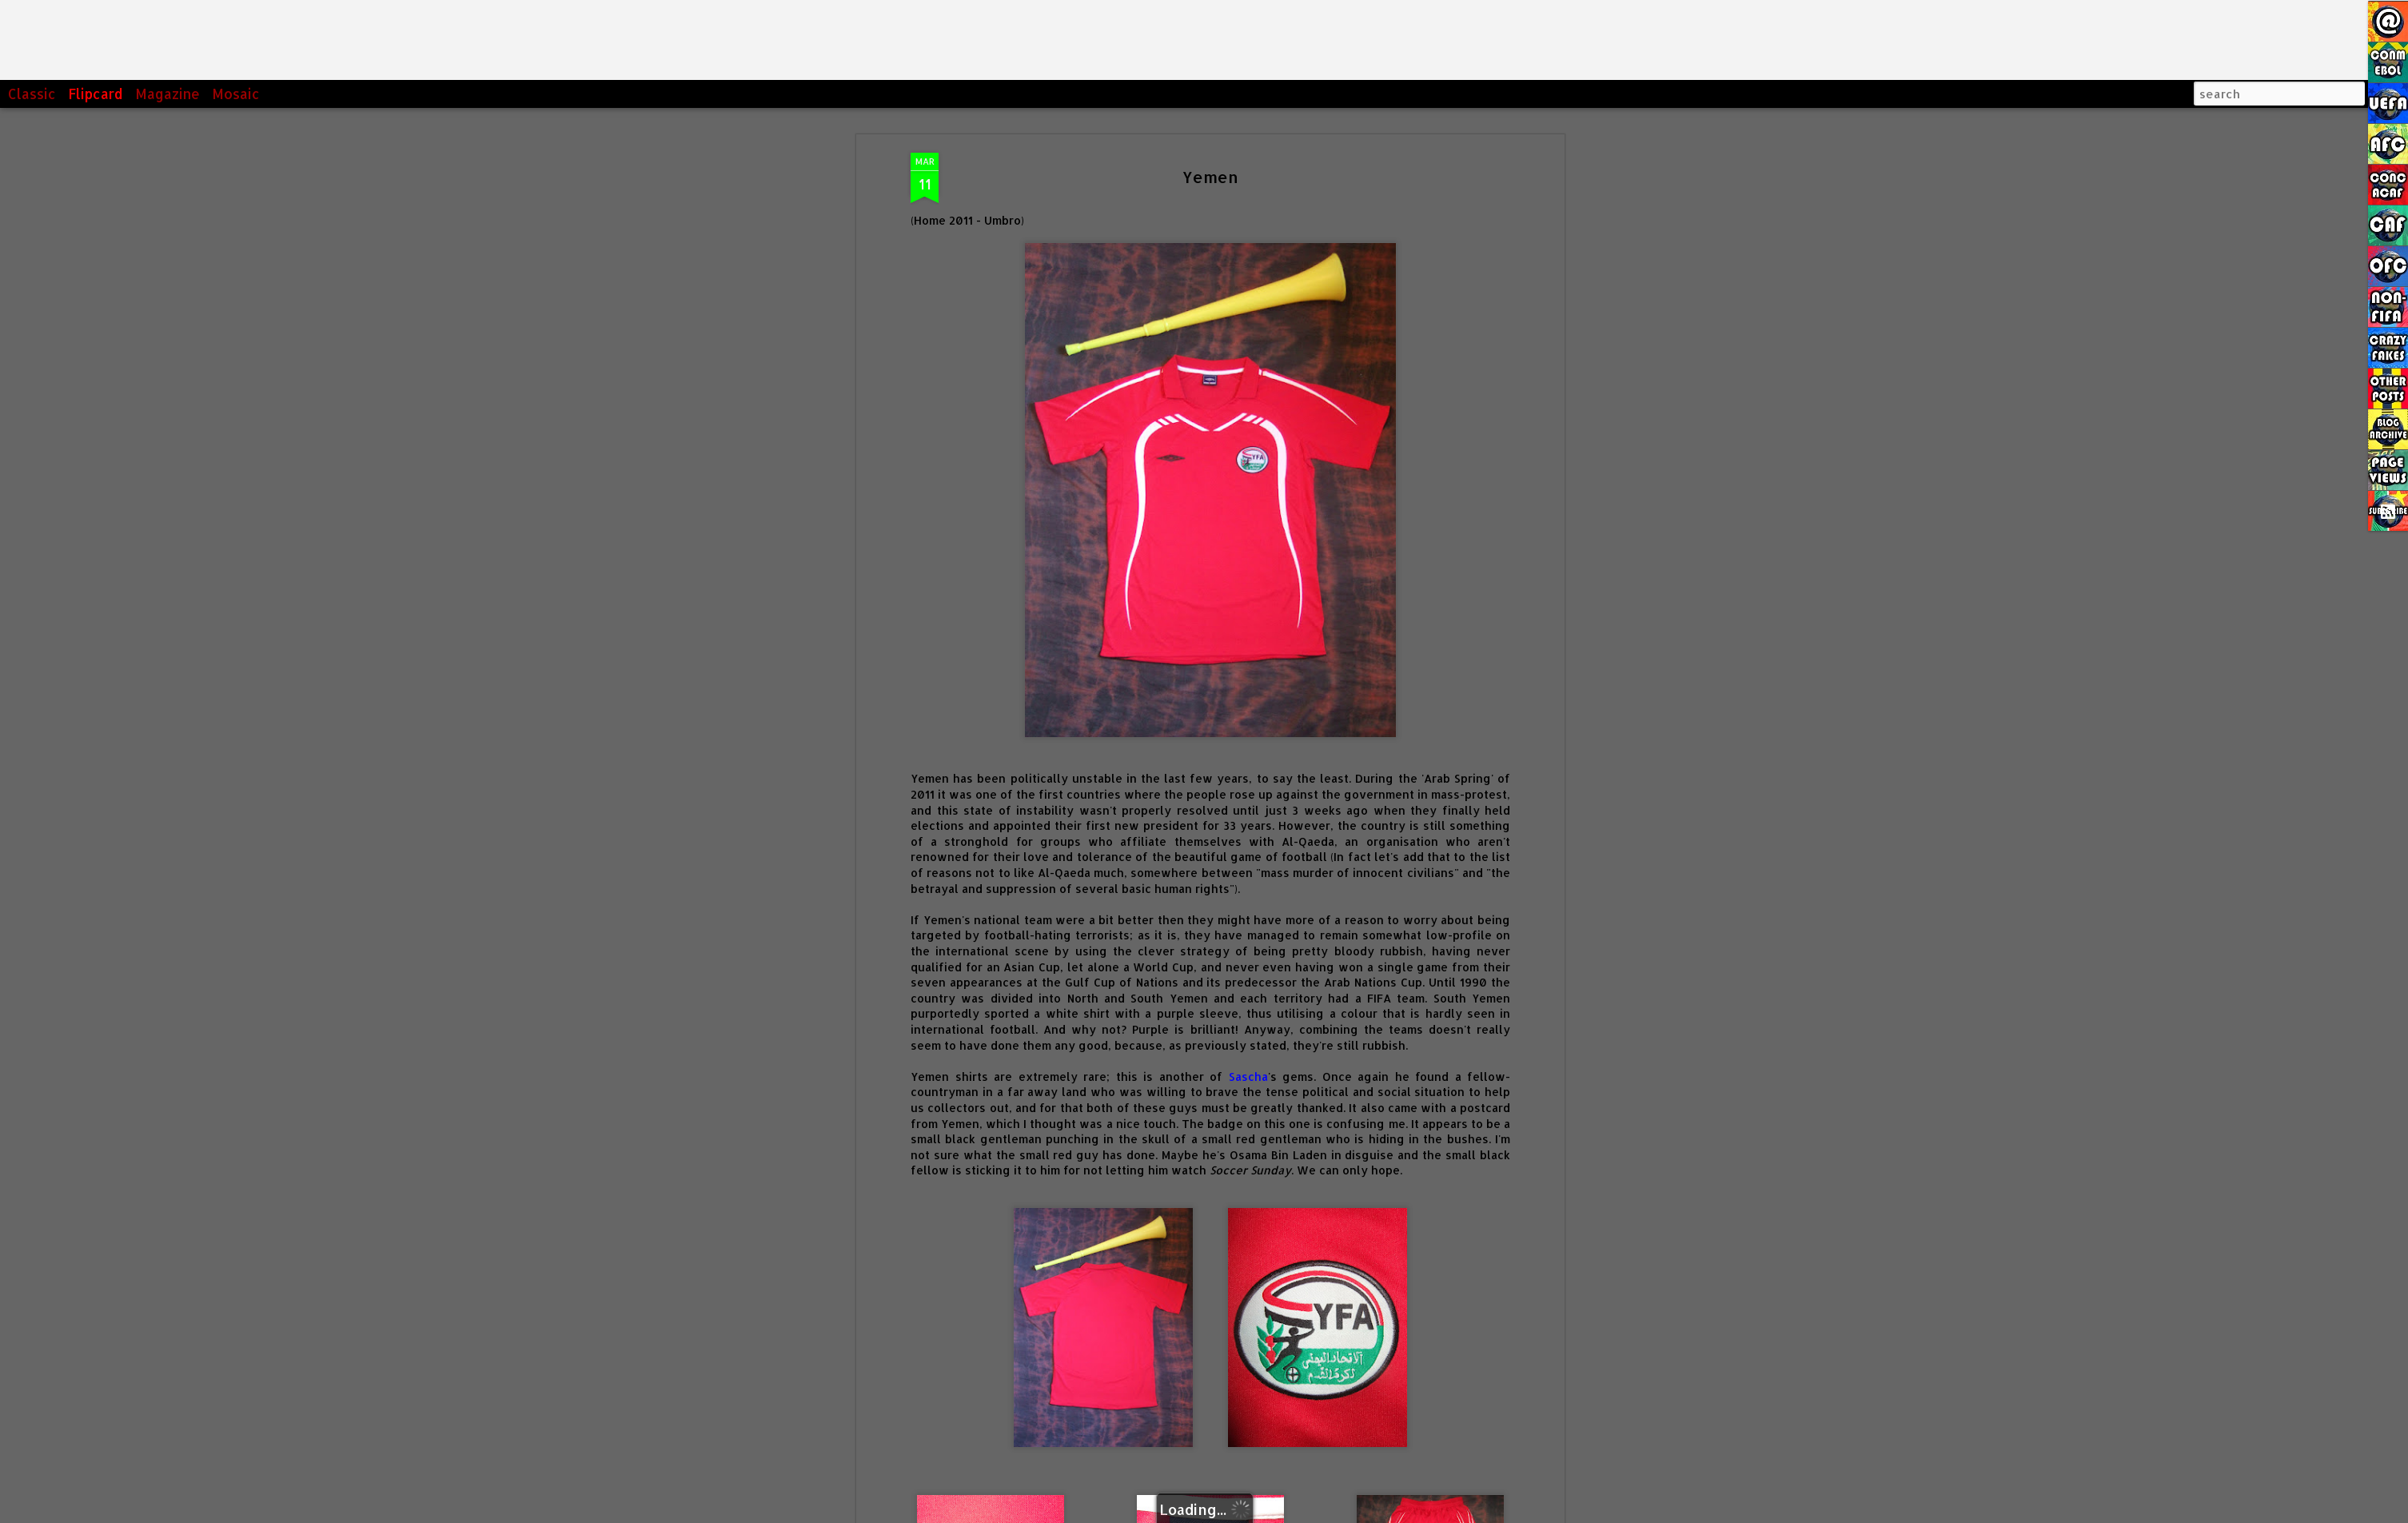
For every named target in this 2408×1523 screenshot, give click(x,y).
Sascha (1248, 912)
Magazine (167, 93)
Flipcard (95, 93)
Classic (32, 93)
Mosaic (236, 93)
